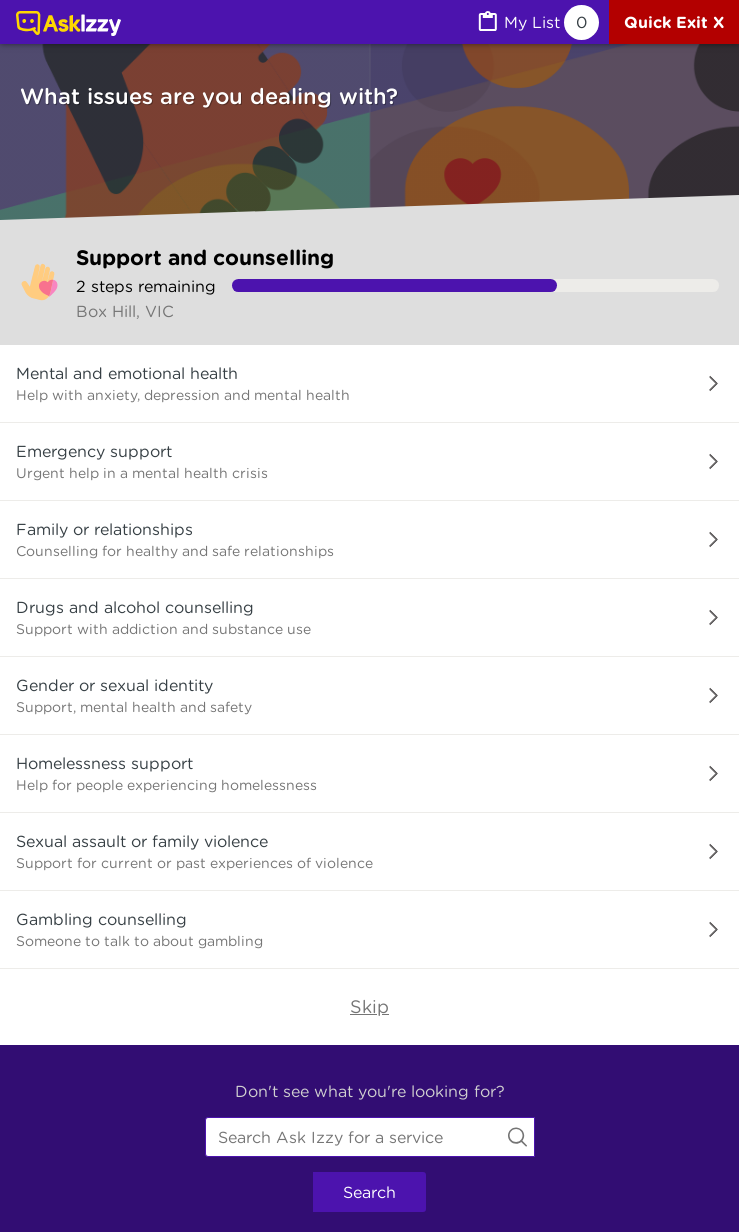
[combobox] (370, 1137)
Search (369, 1192)
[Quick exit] (674, 22)
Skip (369, 1006)
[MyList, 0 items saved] (537, 22)
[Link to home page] (68, 25)
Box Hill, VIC (125, 311)
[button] (369, 384)
